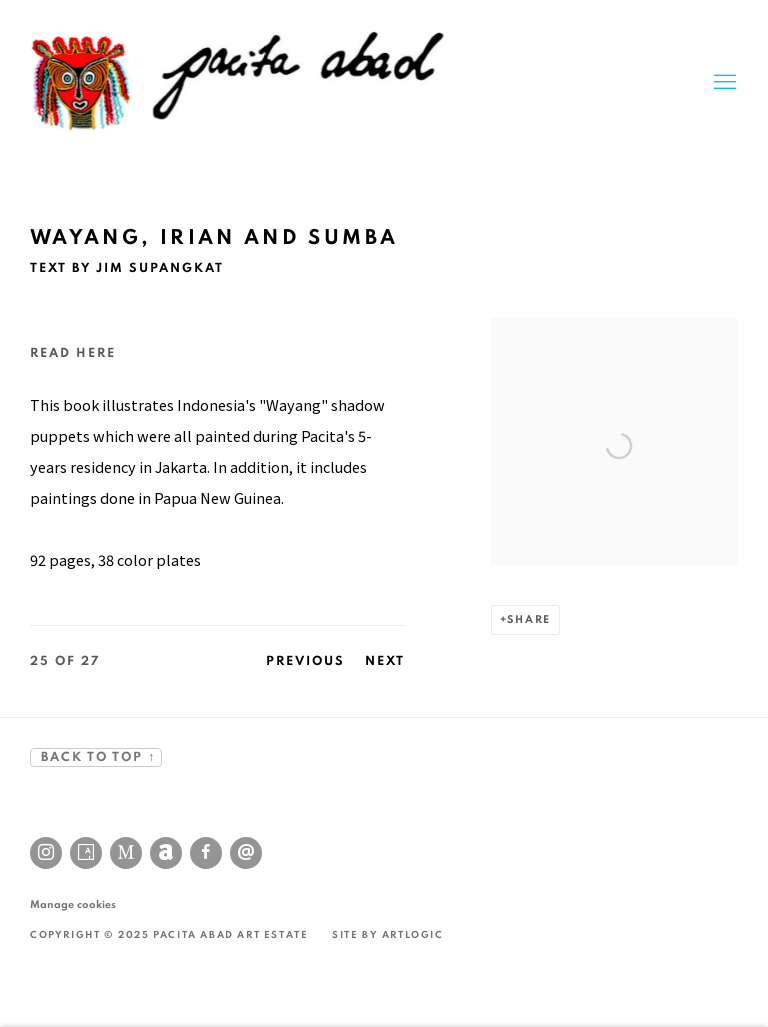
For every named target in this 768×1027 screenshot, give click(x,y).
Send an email (246, 853)
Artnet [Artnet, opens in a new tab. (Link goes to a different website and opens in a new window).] (166, 853)
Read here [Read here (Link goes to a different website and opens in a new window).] (73, 353)
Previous (305, 661)
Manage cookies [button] (73, 904)
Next (385, 661)
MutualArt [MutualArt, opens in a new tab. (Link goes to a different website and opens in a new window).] (126, 853)
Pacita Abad (240, 83)
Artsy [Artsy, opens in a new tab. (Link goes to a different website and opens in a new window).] (86, 853)
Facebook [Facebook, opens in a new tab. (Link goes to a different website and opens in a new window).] (206, 853)
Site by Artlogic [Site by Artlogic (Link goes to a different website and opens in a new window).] (388, 935)
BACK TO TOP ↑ (96, 757)
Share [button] (529, 619)
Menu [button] (723, 83)
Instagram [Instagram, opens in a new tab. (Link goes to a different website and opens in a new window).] (46, 853)
